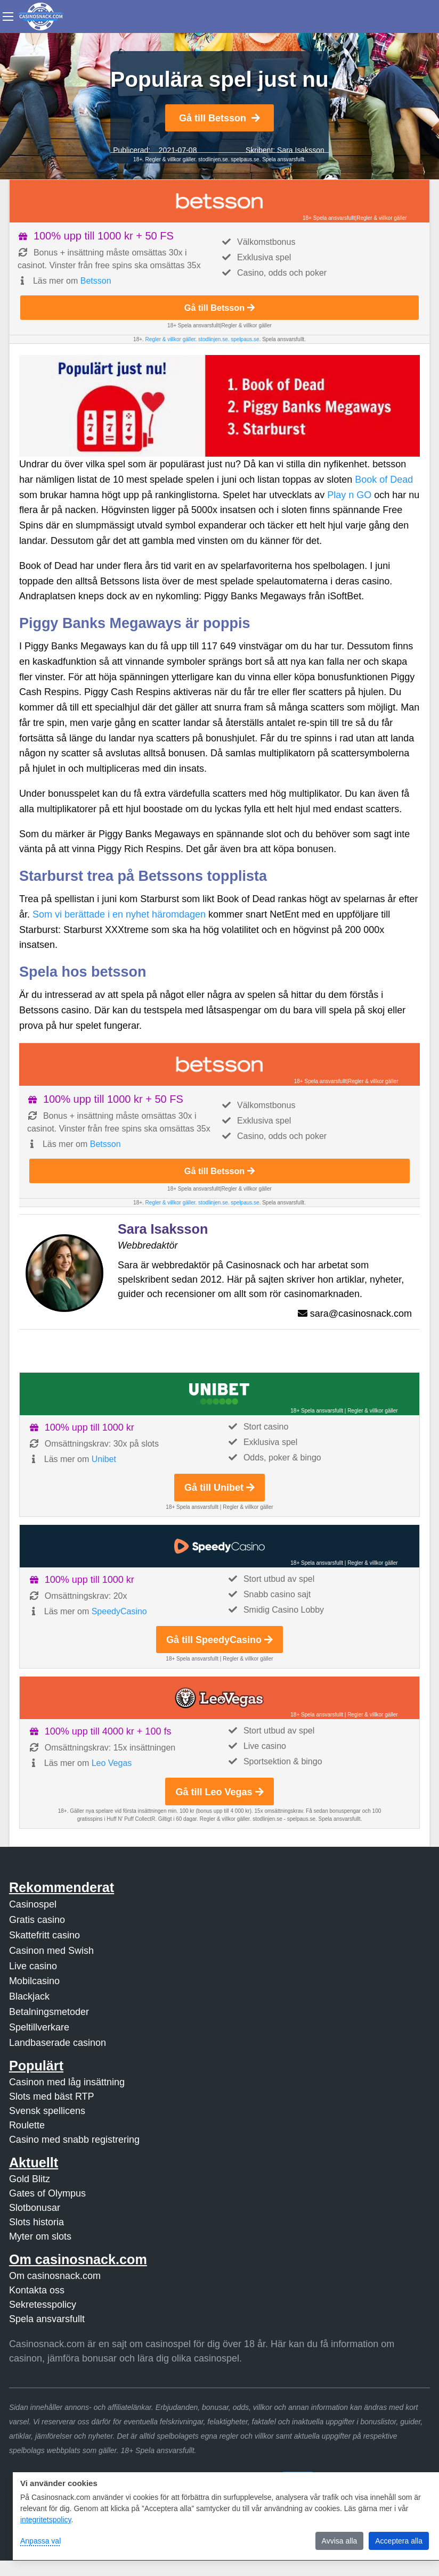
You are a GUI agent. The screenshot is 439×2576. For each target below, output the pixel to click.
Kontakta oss (36, 2290)
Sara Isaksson (300, 150)
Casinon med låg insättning (67, 2082)
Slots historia (36, 2222)
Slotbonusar (34, 2207)
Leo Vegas (112, 1763)
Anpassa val (40, 2541)
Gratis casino (37, 1919)
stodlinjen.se (213, 159)
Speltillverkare (39, 2027)
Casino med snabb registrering (74, 2139)
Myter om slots (40, 2236)
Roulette (27, 2125)
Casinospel (32, 1904)
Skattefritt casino (44, 1935)
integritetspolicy (45, 2519)
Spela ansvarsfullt (47, 2319)
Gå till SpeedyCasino (219, 1639)
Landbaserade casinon (57, 2042)
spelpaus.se (245, 159)
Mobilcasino (34, 1981)
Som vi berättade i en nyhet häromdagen (119, 914)
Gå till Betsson (219, 118)
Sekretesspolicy (42, 2304)
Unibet (104, 1459)
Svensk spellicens (47, 2111)
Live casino (33, 1966)
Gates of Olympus (47, 2193)
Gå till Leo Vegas (219, 1792)
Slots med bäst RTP (51, 2096)
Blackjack (29, 1996)
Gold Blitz (29, 2179)
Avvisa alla (339, 2541)
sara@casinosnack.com (361, 1313)
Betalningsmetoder (49, 2012)
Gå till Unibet (219, 1487)
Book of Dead (384, 479)
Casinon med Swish (51, 1950)
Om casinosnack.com (55, 2275)
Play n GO (349, 495)
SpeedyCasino (119, 1611)
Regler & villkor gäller (170, 159)
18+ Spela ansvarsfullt (329, 218)
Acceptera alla (398, 2541)
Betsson (95, 280)
